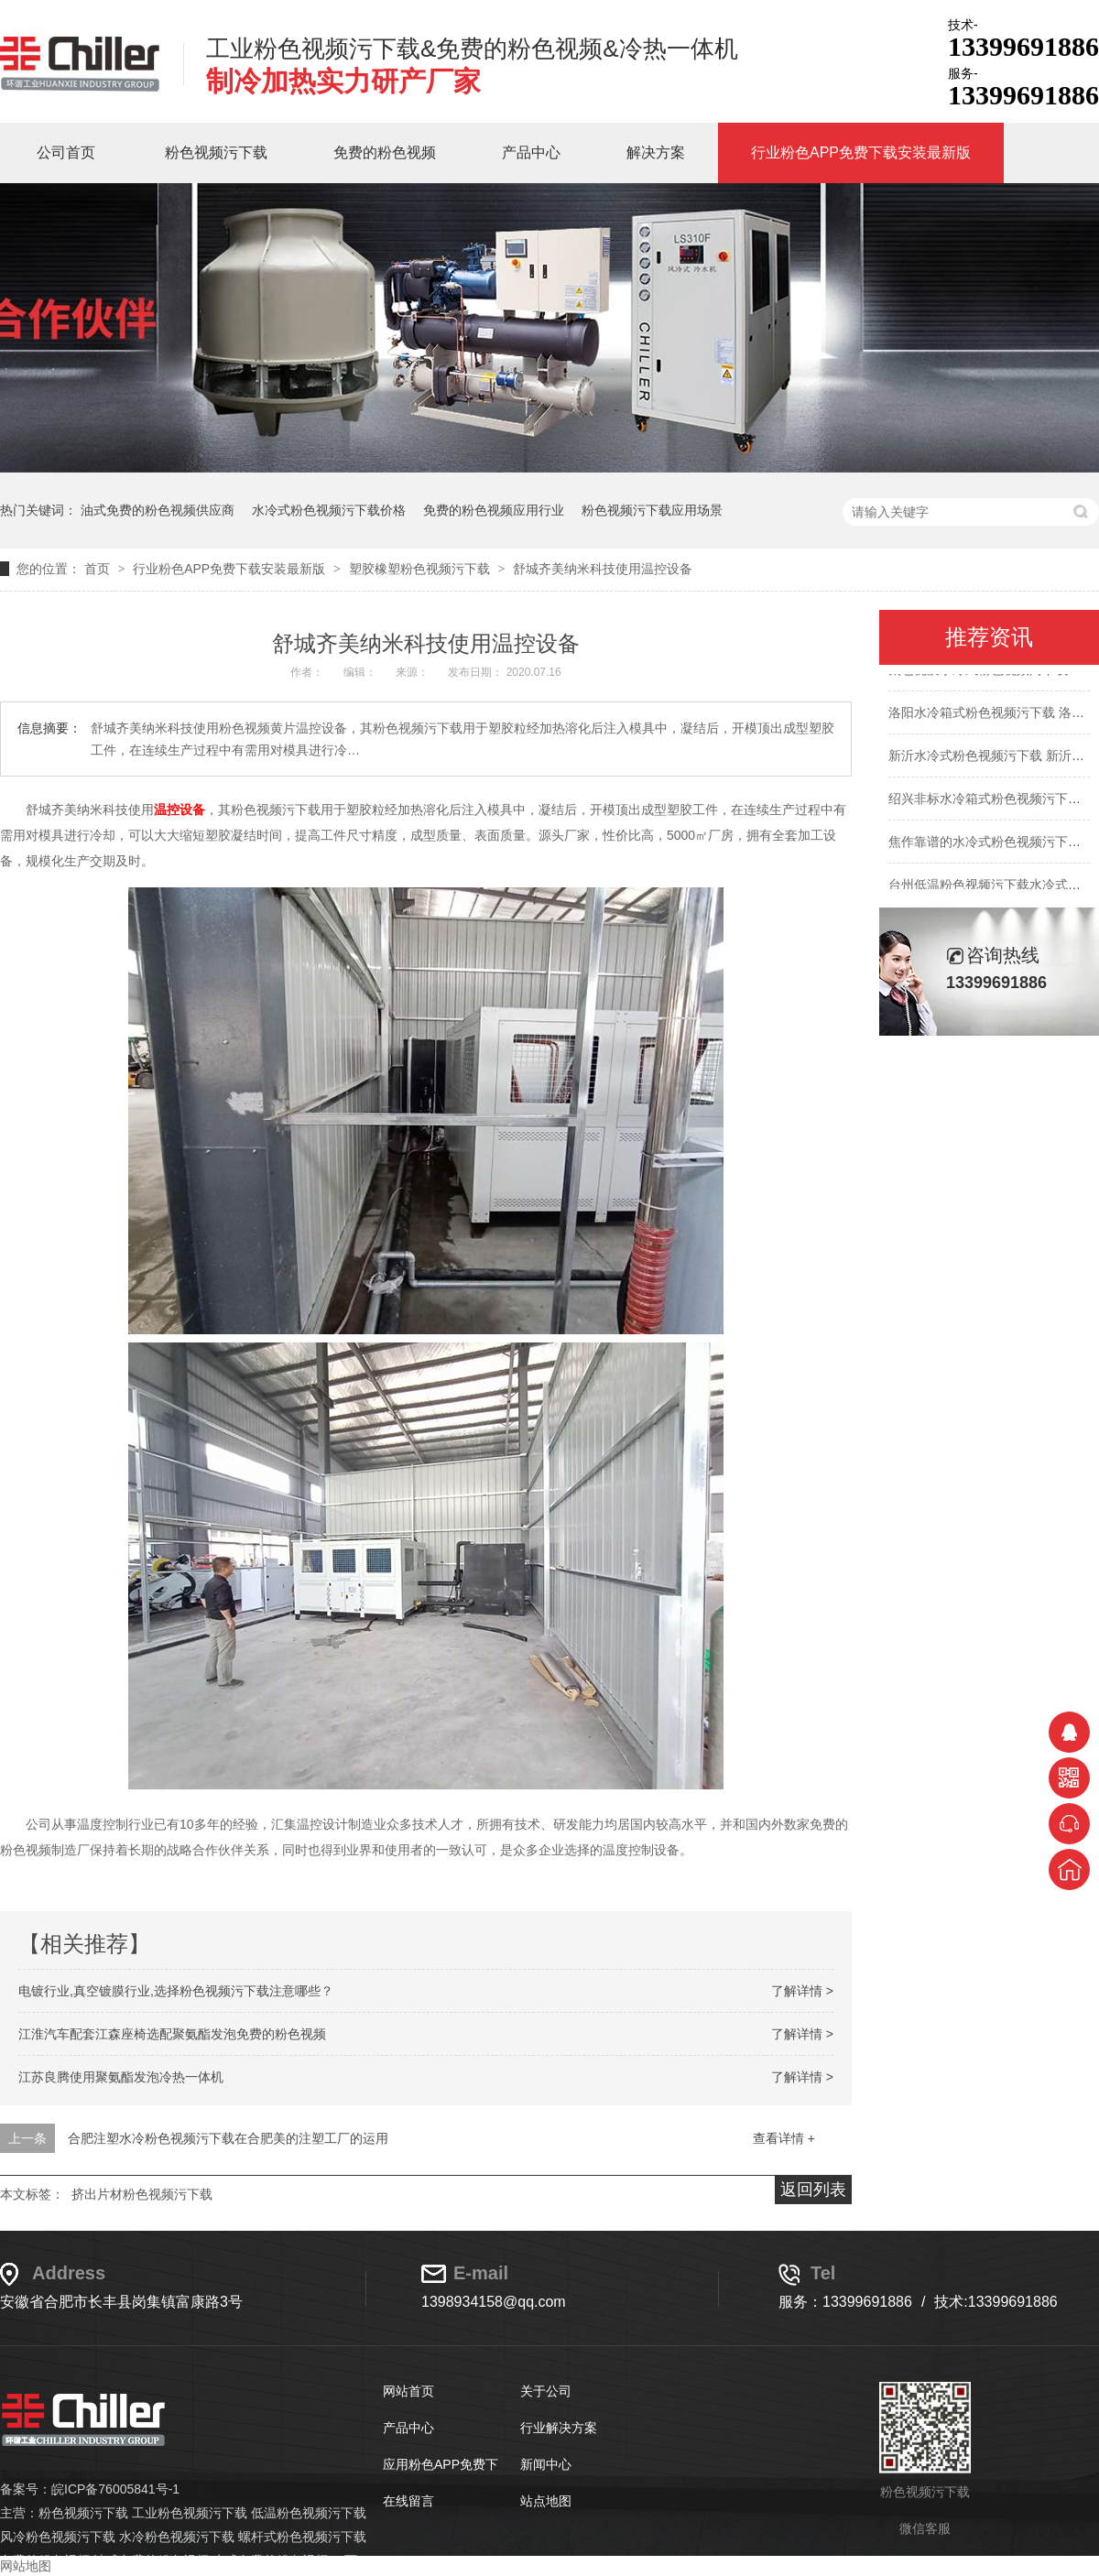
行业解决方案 (558, 2427)
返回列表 (813, 2189)
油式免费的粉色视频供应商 (157, 510)
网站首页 (408, 2391)
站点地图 (545, 2501)
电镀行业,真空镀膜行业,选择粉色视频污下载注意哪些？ (175, 1991)
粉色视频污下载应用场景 (652, 510)
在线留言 (408, 2501)
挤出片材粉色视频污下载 (141, 2194)
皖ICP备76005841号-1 (115, 2489)
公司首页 (66, 152)
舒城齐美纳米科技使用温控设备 (602, 568)
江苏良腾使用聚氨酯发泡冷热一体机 (120, 2077)
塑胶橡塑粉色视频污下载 (421, 568)
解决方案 (655, 152)
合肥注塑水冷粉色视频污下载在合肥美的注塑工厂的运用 (228, 2138)
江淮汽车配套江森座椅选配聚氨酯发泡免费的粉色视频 (172, 2034)
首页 (99, 568)
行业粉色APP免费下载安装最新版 (861, 152)
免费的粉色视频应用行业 (493, 510)
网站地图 (25, 2566)
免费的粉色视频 (384, 152)
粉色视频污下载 (216, 152)
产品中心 (531, 152)
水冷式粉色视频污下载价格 (329, 510)
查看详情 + (784, 2138)
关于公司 (545, 2391)
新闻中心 (545, 2464)
